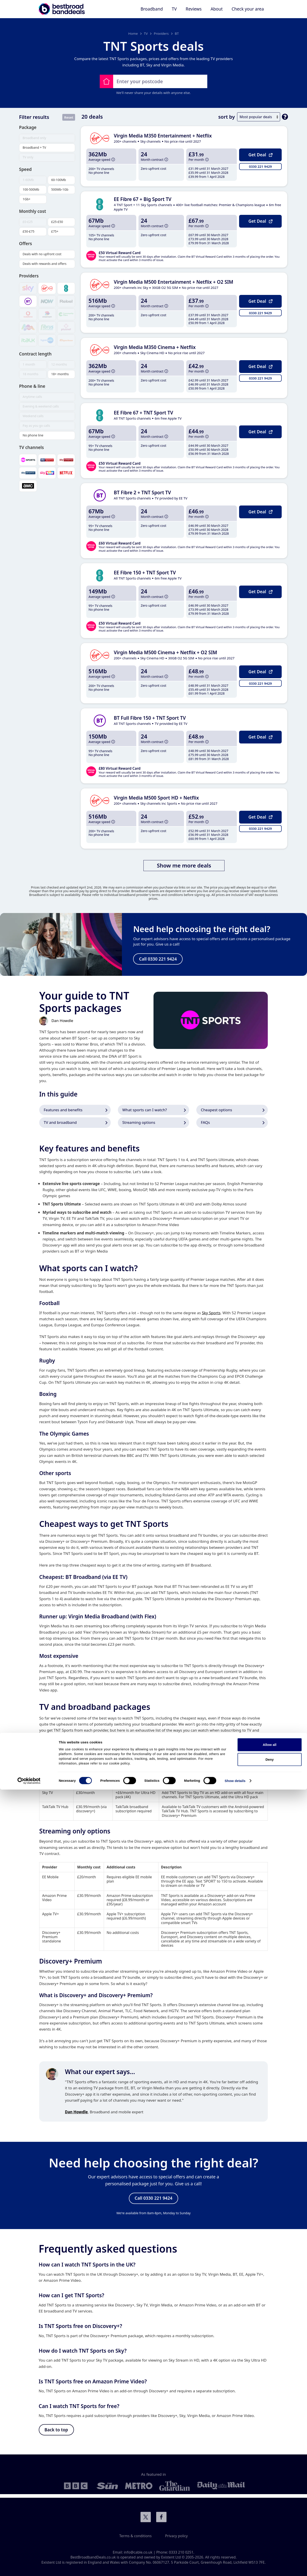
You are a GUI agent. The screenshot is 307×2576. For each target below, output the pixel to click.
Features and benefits (63, 1111)
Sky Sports (211, 1313)
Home (133, 33)
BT (177, 33)
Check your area (248, 9)
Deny (270, 2546)
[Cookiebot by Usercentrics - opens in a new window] (29, 2567)
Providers (161, 33)
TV (146, 33)
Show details (235, 2567)
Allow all (270, 2531)
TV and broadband (60, 1123)
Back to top (56, 2433)
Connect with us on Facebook (161, 2517)
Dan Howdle (62, 1021)
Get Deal (260, 154)
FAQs (205, 1123)
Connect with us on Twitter (146, 2517)
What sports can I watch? (144, 1111)
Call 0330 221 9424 (158, 959)
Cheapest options (216, 1111)
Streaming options (138, 1123)
